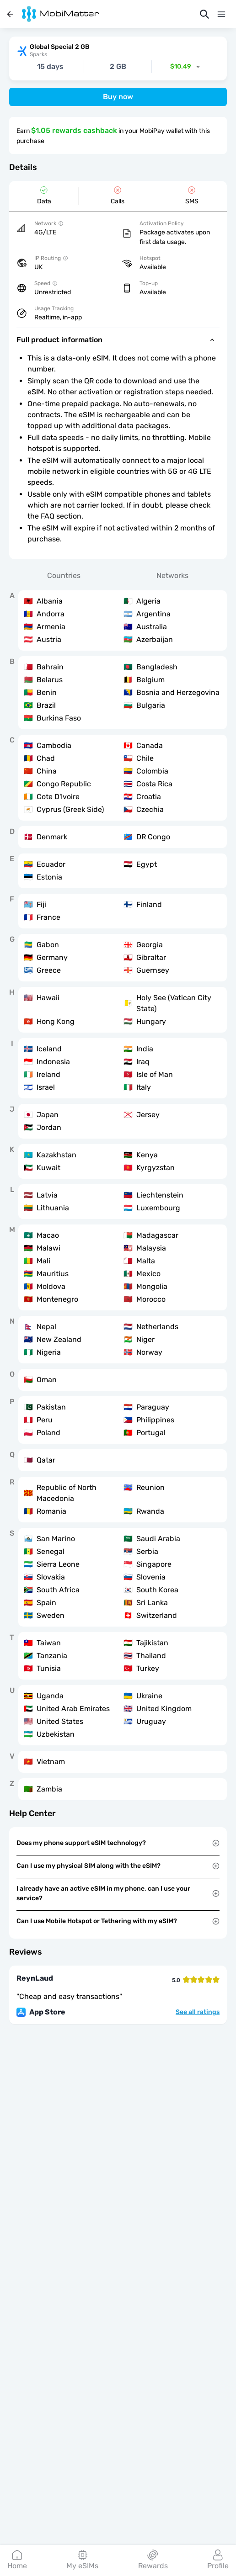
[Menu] (221, 14)
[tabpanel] (118, 1195)
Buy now (118, 96)
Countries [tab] (63, 575)
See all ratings (198, 2012)
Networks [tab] (172, 575)
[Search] (204, 14)
